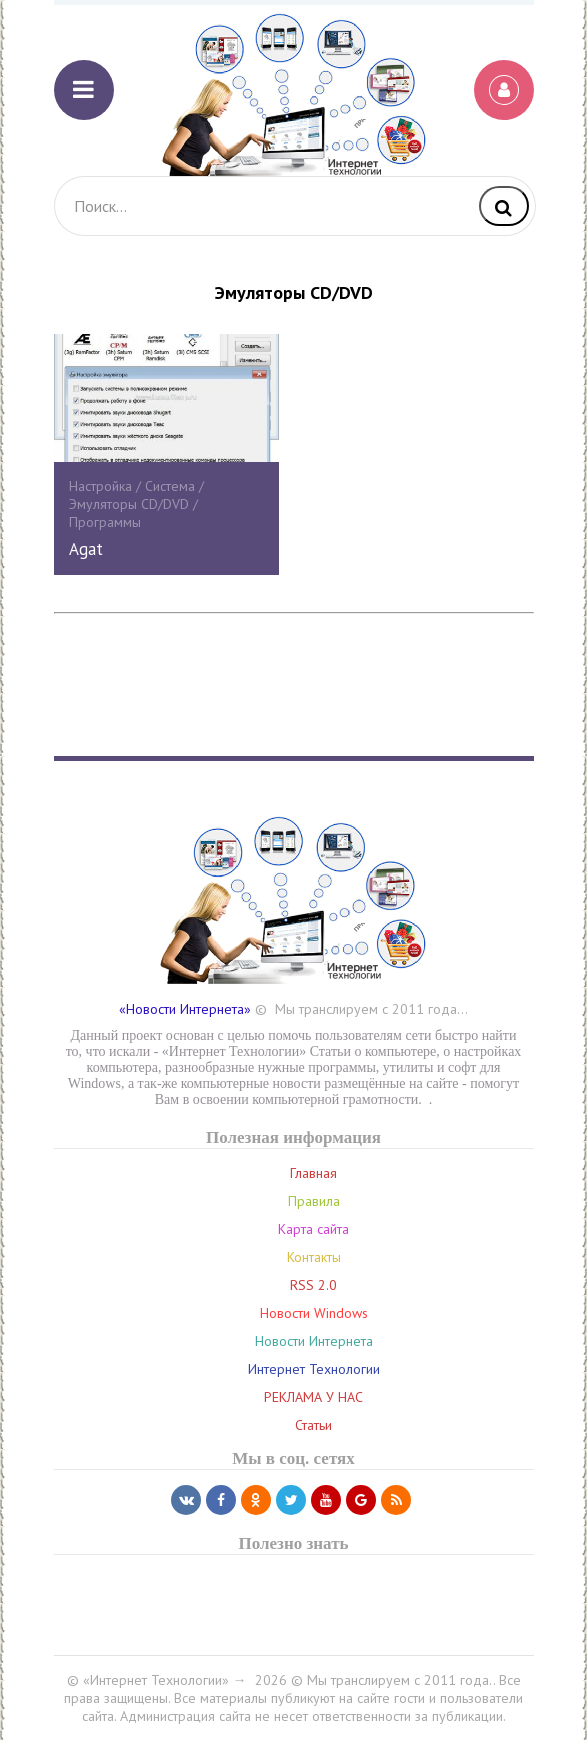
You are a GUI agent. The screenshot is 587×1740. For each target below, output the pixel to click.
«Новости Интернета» (185, 1009)
